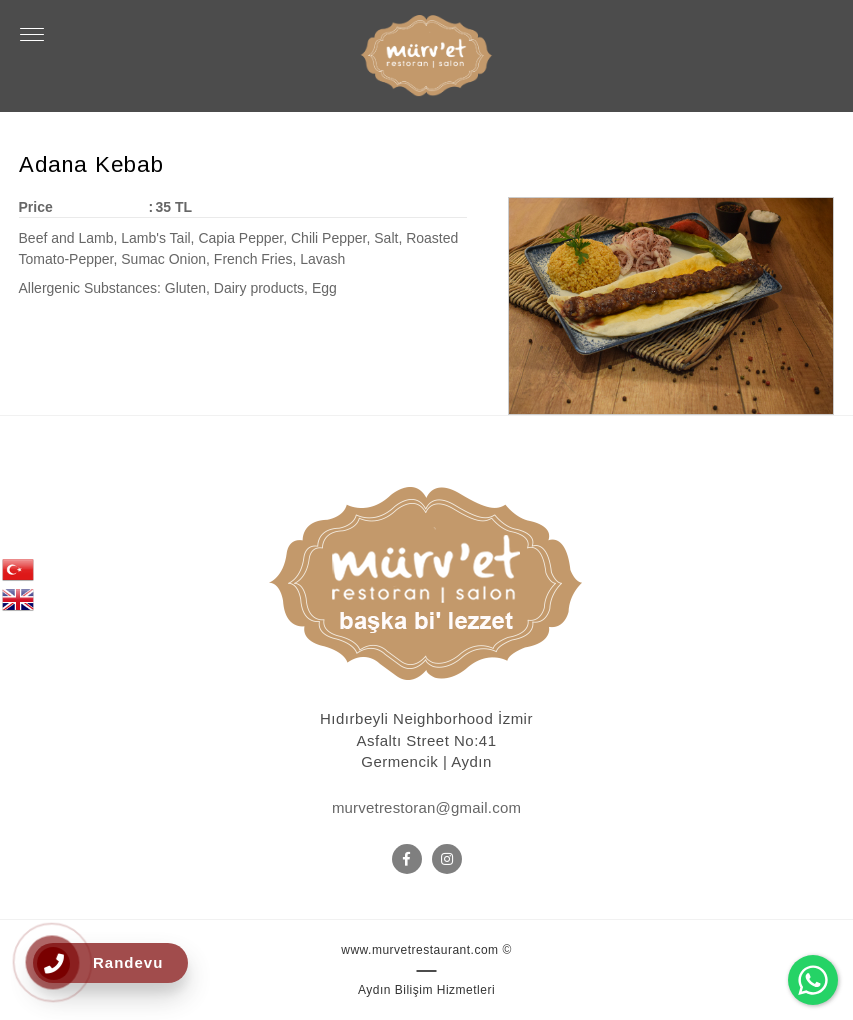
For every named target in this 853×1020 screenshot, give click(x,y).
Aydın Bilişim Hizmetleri (426, 990)
